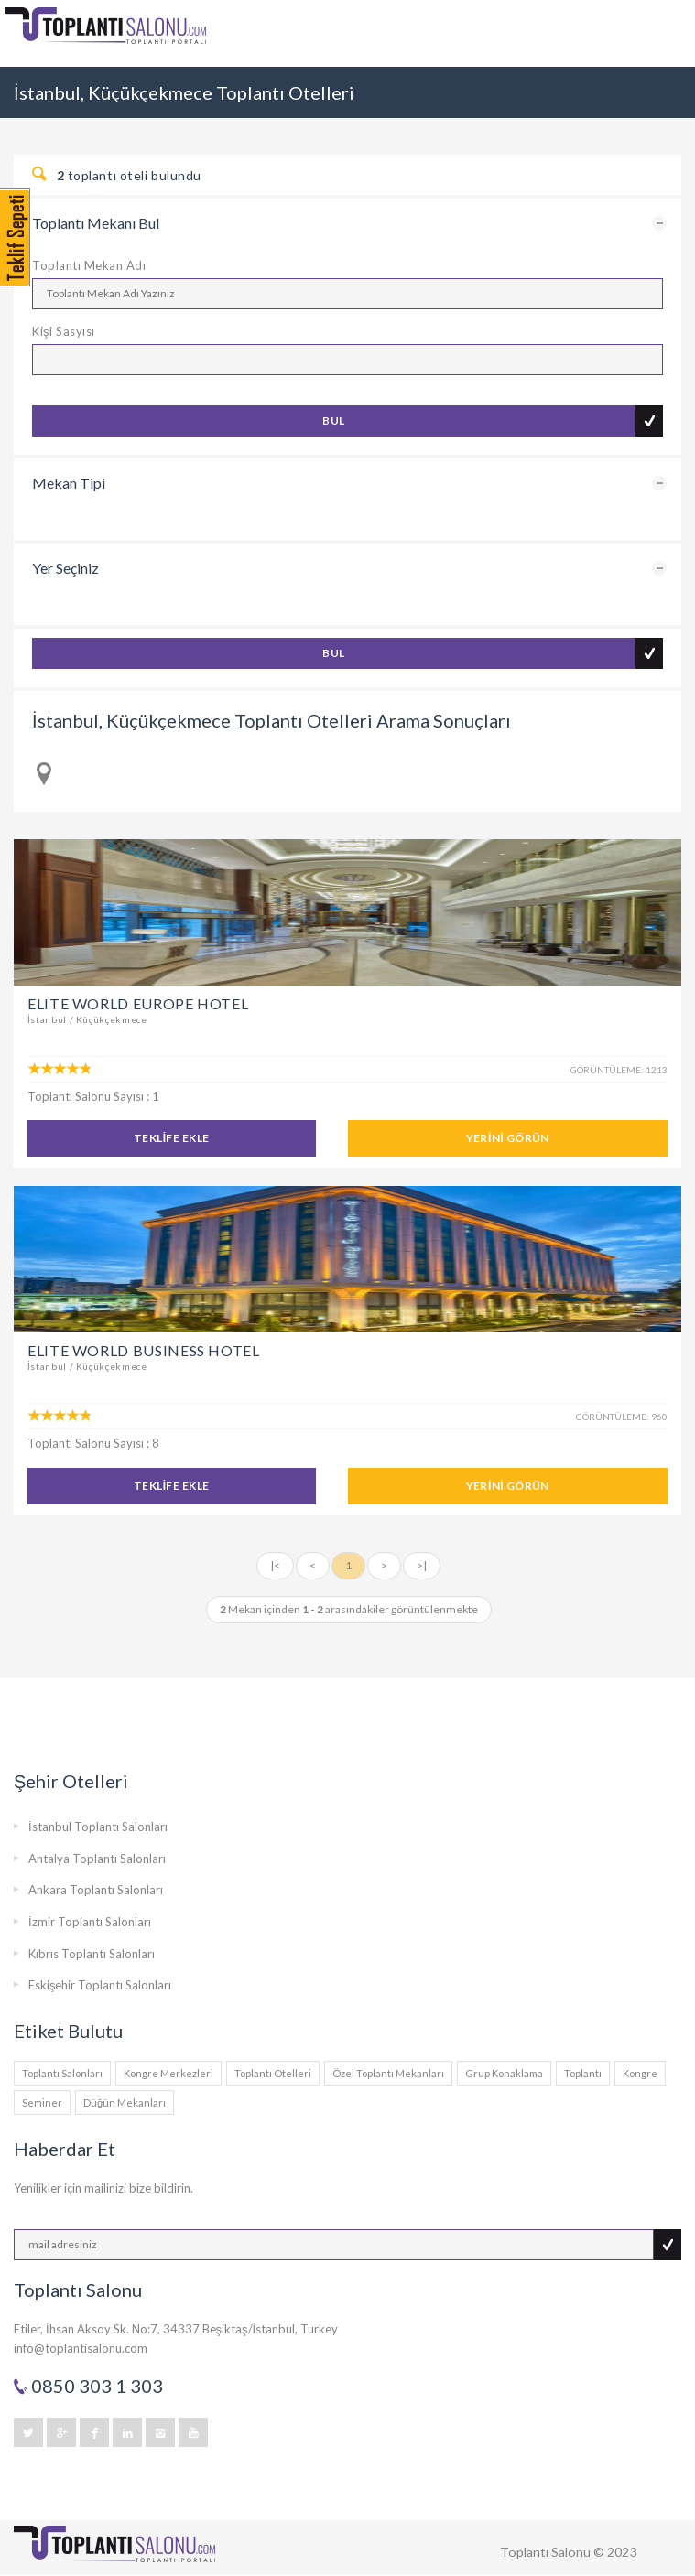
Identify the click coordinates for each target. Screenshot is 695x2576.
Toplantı (583, 2073)
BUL (333, 420)
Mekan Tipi (68, 482)
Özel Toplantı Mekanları (388, 2073)
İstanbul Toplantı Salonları (98, 1826)
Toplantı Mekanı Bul (95, 223)
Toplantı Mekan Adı (89, 265)
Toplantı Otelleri (272, 2073)
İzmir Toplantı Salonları (89, 1921)
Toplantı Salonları (62, 2073)
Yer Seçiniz (65, 568)
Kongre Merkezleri (168, 2073)
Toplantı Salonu (545, 2552)
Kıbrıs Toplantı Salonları (91, 1953)
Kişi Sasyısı (63, 331)
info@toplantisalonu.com (80, 2348)
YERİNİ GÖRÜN (507, 1138)
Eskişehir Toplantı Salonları (100, 1985)
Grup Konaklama (504, 2073)
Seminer (42, 2102)
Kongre (640, 2073)
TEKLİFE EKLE (172, 1138)
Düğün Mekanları (124, 2102)
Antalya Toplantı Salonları (97, 1858)
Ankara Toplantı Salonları (95, 1889)
